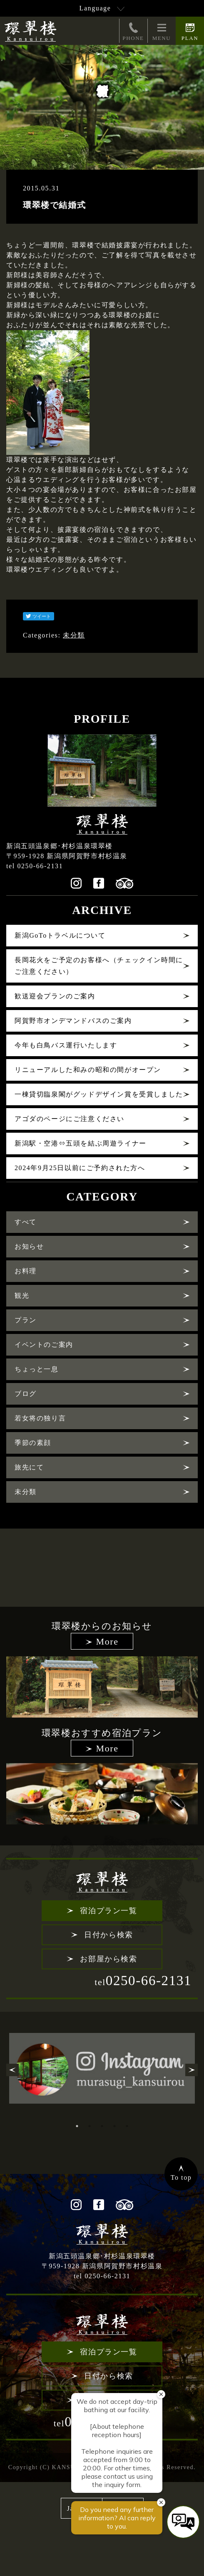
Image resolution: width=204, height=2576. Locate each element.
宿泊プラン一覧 (108, 1911)
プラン (26, 1320)
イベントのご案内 (44, 1344)
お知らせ (29, 1246)
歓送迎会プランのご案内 (55, 996)
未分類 (74, 635)
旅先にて (29, 1467)
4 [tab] (114, 2126)
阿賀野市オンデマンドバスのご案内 (73, 1020)
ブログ (26, 1393)
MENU (161, 30)
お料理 (26, 1270)
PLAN (190, 30)
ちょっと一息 (37, 1369)
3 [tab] (102, 2126)
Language (95, 8)
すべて (26, 1221)
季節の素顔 (33, 1442)
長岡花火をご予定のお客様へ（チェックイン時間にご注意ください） (99, 965)
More (107, 1641)
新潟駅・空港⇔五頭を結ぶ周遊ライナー (81, 1143)
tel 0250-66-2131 (34, 865)
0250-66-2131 (143, 1980)
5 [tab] (127, 2126)
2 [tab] (89, 2126)
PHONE (133, 30)
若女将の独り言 (40, 1418)
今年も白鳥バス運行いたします (66, 1045)
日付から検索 (108, 1935)
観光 (22, 1295)
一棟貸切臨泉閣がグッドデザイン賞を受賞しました (99, 1094)
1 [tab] (77, 2126)
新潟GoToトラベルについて (60, 935)
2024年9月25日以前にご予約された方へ (80, 1167)
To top (181, 2177)
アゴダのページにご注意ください (69, 1118)
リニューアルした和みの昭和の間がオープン (88, 1069)
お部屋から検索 (108, 1959)
